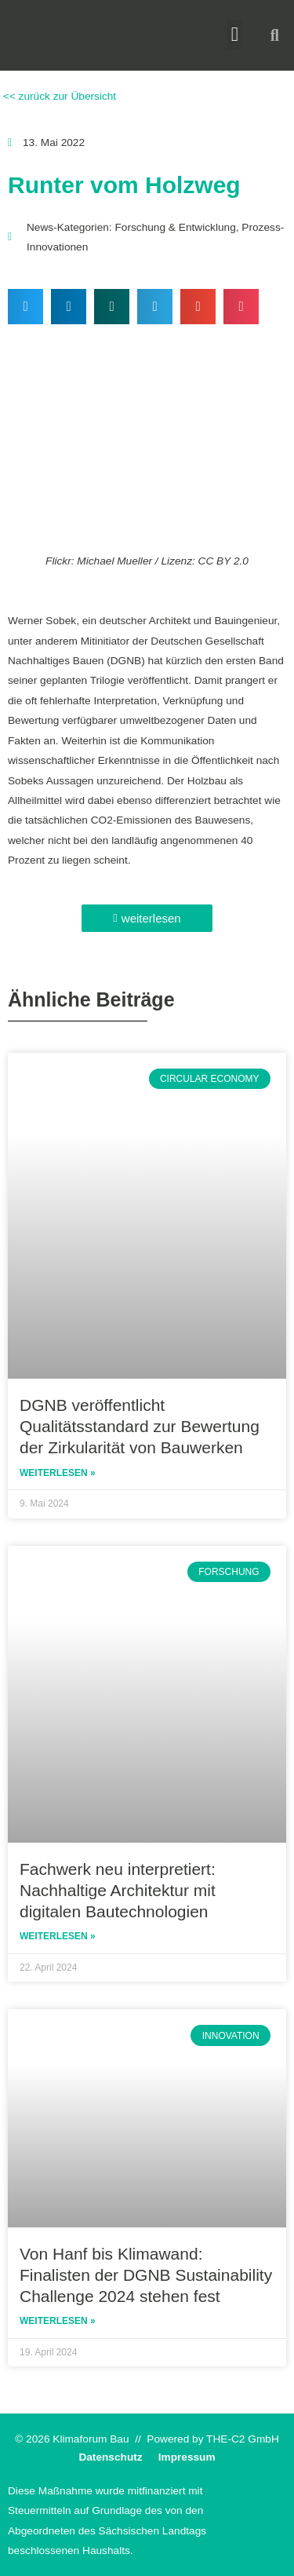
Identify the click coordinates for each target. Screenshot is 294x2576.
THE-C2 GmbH (242, 2439)
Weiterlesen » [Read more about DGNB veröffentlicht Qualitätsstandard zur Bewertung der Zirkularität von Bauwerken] (58, 1472)
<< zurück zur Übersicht (58, 96)
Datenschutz (110, 2457)
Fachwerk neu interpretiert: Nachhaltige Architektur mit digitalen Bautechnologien (118, 1890)
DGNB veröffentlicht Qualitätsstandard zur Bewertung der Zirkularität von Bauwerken (140, 1426)
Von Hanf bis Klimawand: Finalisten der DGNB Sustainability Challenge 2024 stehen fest (146, 2275)
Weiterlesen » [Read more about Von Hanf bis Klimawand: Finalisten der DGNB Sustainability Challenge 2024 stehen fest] (58, 2320)
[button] (235, 34)
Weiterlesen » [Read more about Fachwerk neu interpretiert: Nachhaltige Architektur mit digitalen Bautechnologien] (58, 1936)
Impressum (187, 2457)
